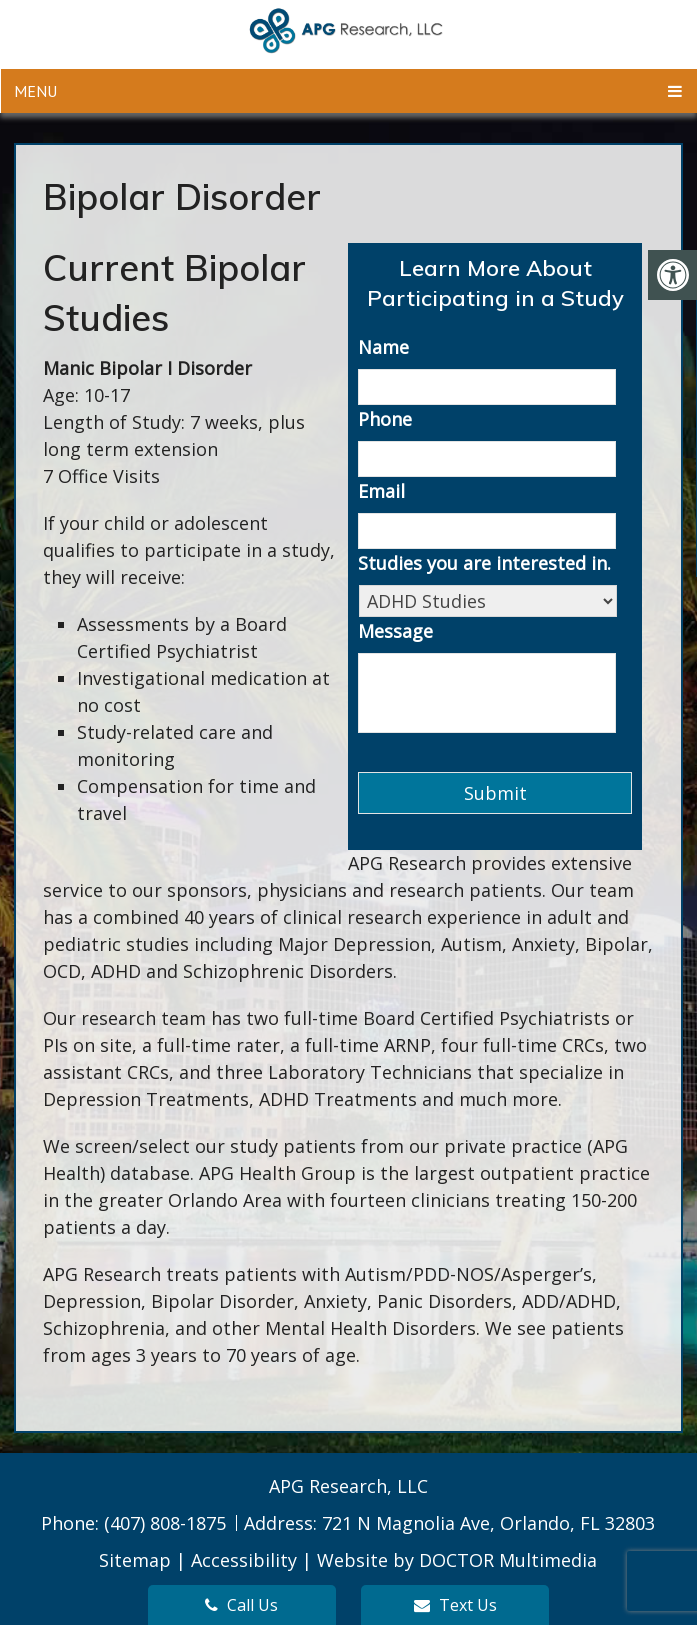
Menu (35, 91)
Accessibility (244, 1560)
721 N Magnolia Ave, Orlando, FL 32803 (488, 1523)
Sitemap (135, 1560)
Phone (385, 419)
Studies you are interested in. (484, 563)
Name (383, 347)
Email (381, 491)
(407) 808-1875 (167, 1523)
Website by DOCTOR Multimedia (457, 1560)
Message (395, 631)
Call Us (241, 1605)
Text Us (455, 1605)
